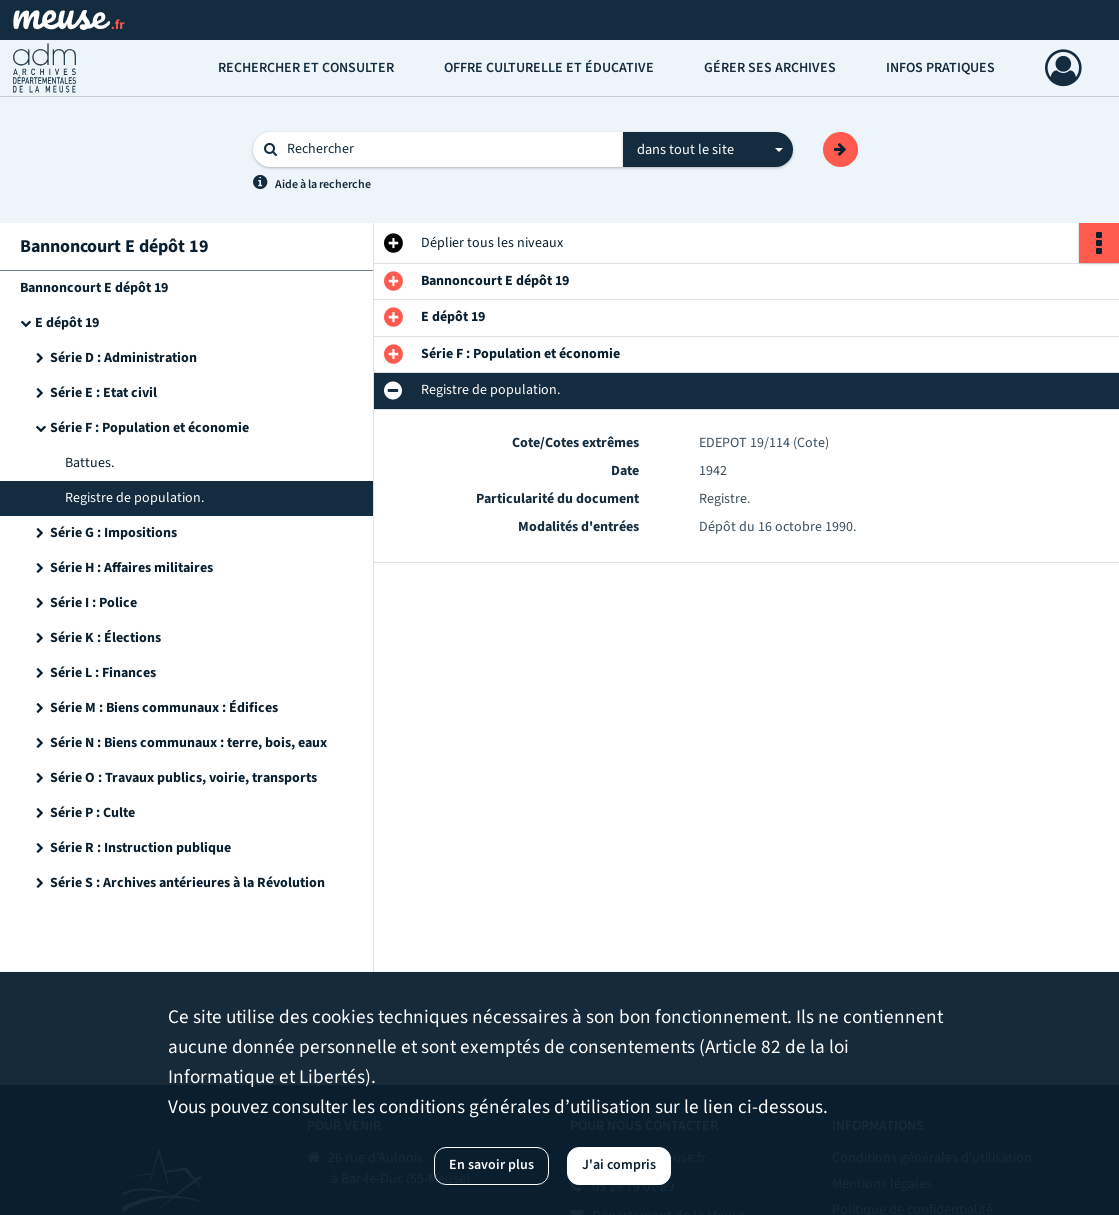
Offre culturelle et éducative (549, 68)
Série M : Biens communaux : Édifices (164, 708)
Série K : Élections (105, 638)
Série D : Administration (123, 358)
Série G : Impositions (113, 533)
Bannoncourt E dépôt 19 (94, 288)
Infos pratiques (940, 68)
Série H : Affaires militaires (131, 568)
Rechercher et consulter (306, 68)
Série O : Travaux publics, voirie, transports (183, 778)
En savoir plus (491, 1165)
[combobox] (708, 150)
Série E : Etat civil (103, 393)
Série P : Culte (92, 813)
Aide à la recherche (323, 184)
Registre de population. (134, 498)
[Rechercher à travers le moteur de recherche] (448, 149)
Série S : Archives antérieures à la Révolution (187, 883)
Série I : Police (93, 603)
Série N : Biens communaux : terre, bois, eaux (188, 743)
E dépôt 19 (67, 323)
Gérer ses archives (770, 68)
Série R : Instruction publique (140, 848)
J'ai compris (619, 1165)
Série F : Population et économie (149, 428)
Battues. (89, 463)
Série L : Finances (103, 673)
